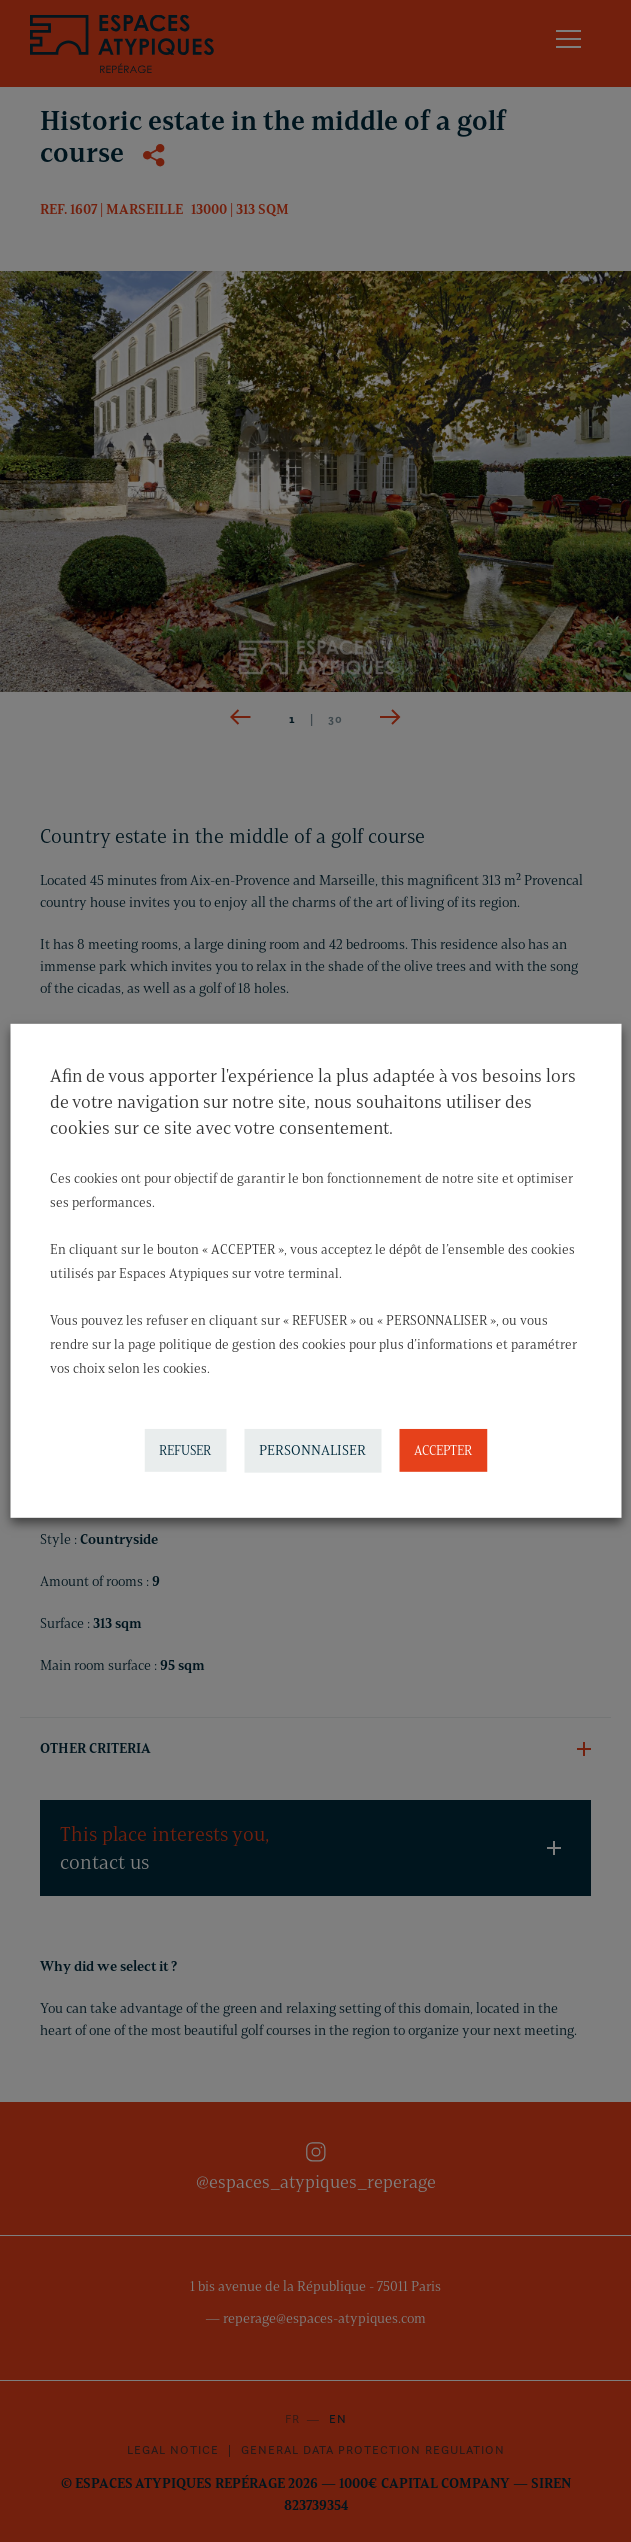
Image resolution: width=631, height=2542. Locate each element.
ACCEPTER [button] (443, 1450)
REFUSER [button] (185, 1450)
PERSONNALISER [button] (312, 1450)
